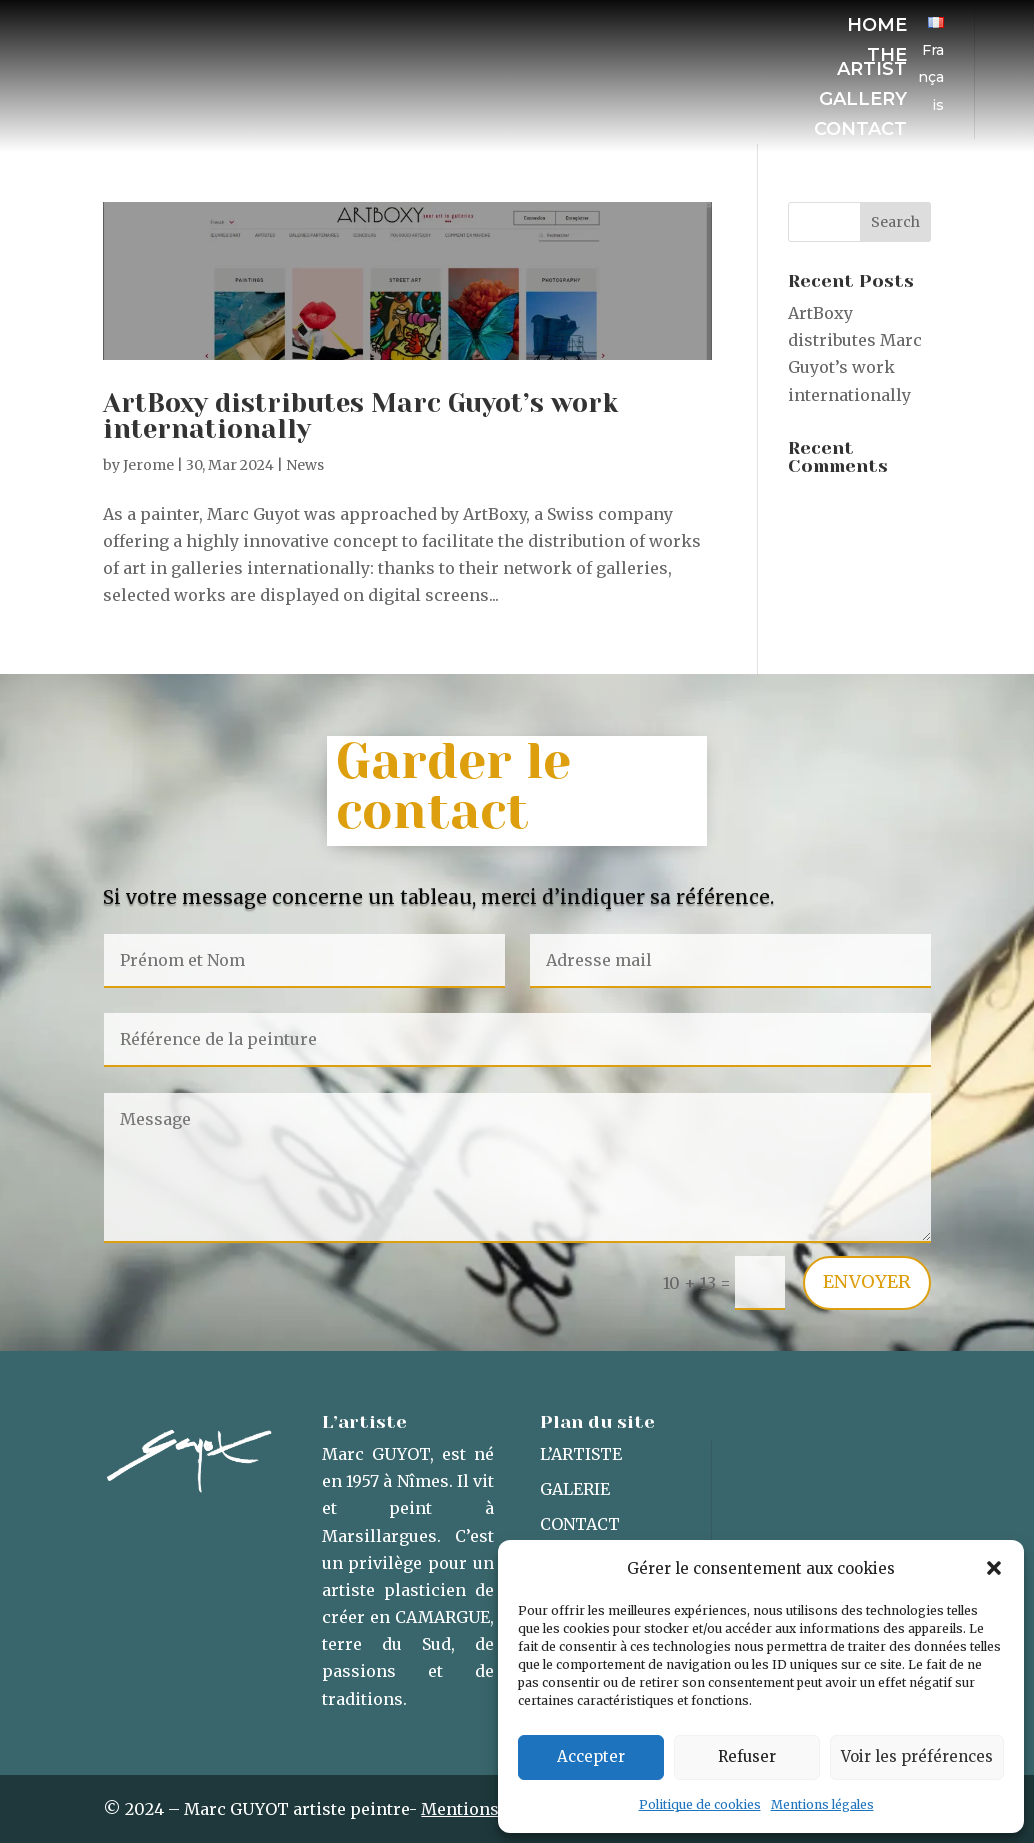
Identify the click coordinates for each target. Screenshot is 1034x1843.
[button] (994, 1568)
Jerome (148, 465)
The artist (872, 64)
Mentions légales (822, 1804)
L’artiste (581, 1454)
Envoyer (867, 1281)
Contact (860, 131)
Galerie (575, 1489)
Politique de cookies (700, 1804)
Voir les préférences (917, 1756)
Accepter (591, 1756)
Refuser (747, 1756)
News (305, 465)
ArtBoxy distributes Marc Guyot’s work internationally (360, 416)
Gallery (863, 101)
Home (877, 27)
